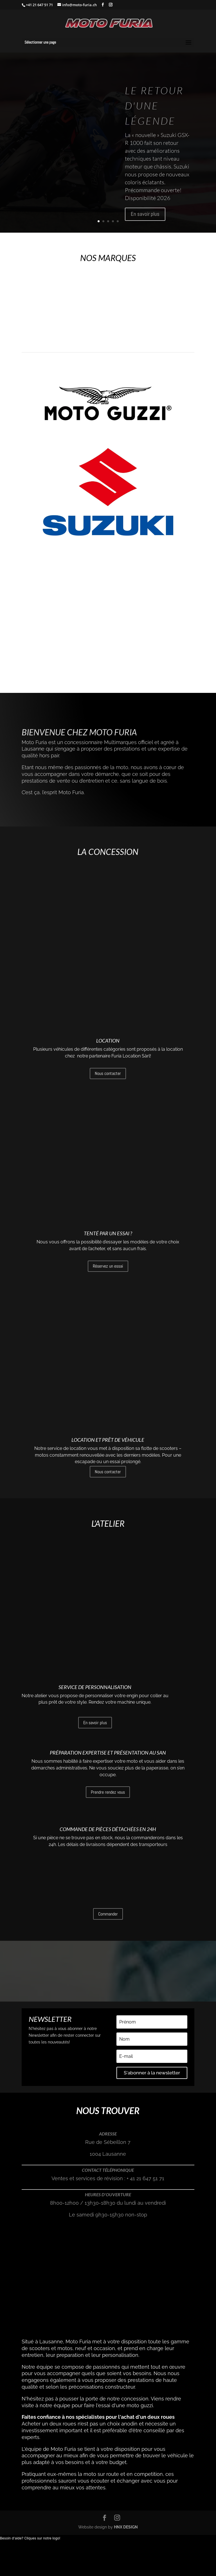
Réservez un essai (108, 1260)
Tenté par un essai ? (108, 1227)
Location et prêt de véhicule (107, 1389)
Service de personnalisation (94, 1593)
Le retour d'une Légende (154, 105)
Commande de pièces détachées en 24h (108, 1903)
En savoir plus (145, 213)
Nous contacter (108, 1112)
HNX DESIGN (126, 2482)
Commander (108, 1934)
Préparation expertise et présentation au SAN (108, 1742)
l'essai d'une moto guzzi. (125, 2360)
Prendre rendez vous (108, 1782)
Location (108, 1080)
